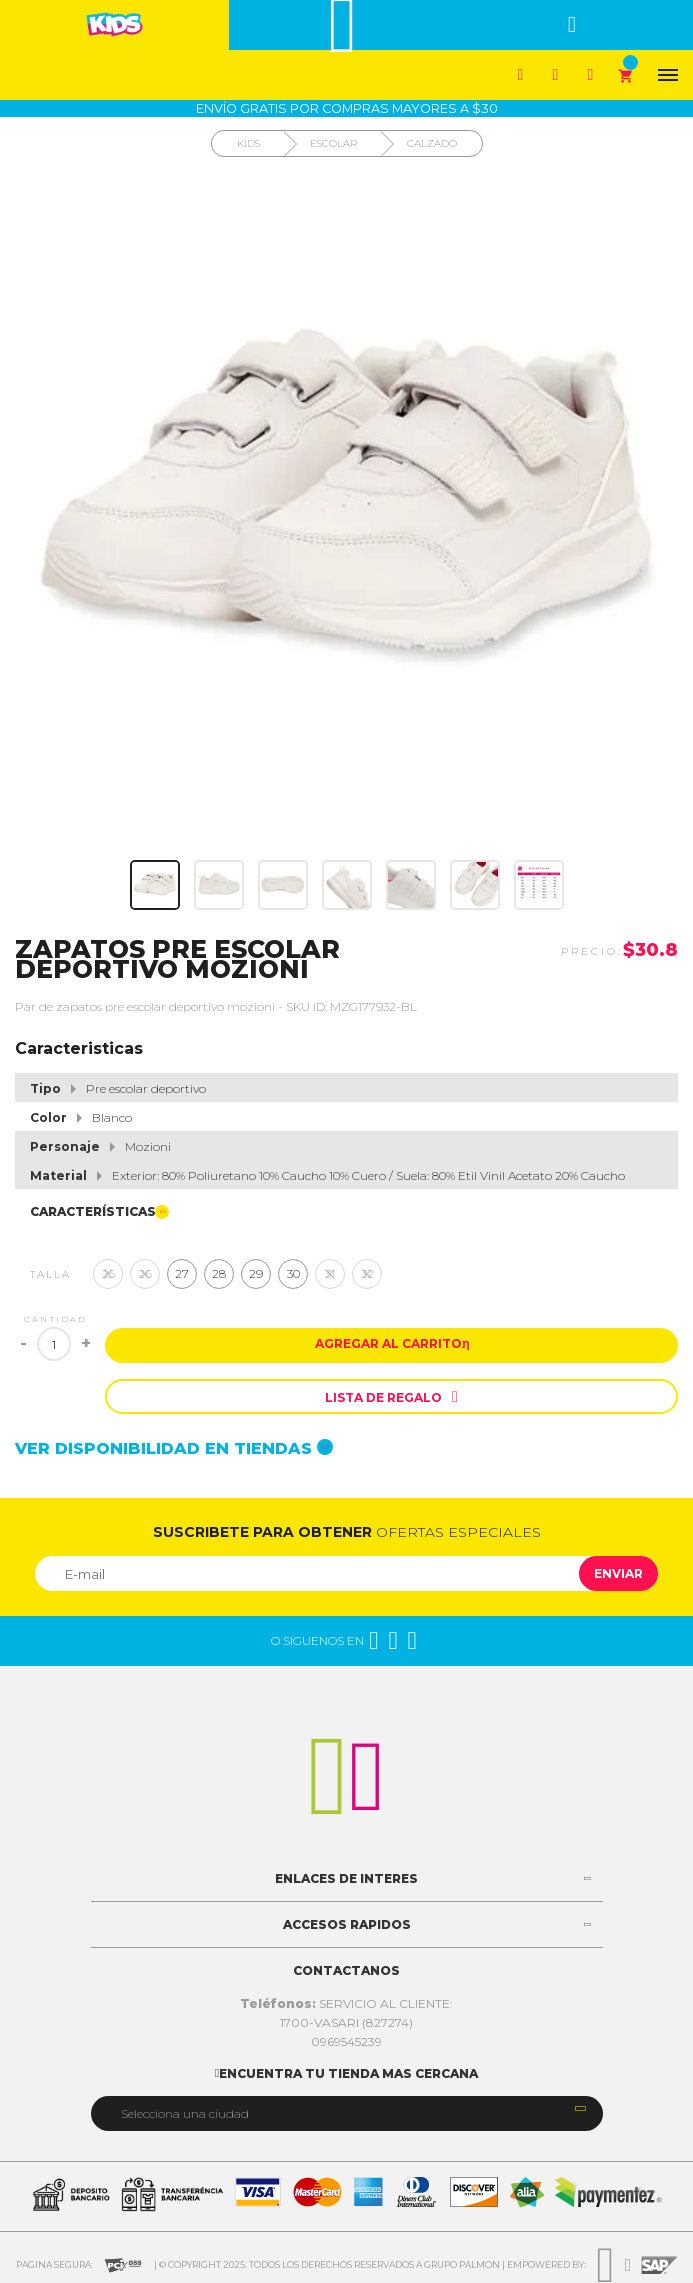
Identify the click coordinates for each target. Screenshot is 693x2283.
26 (145, 1273)
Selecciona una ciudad (185, 2113)
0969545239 (346, 2041)
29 (256, 1273)
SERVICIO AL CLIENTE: (346, 2003)
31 (330, 1273)
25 (108, 1273)
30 (293, 1273)
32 (367, 1273)
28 (219, 1273)
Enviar (618, 1573)
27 (182, 1273)
